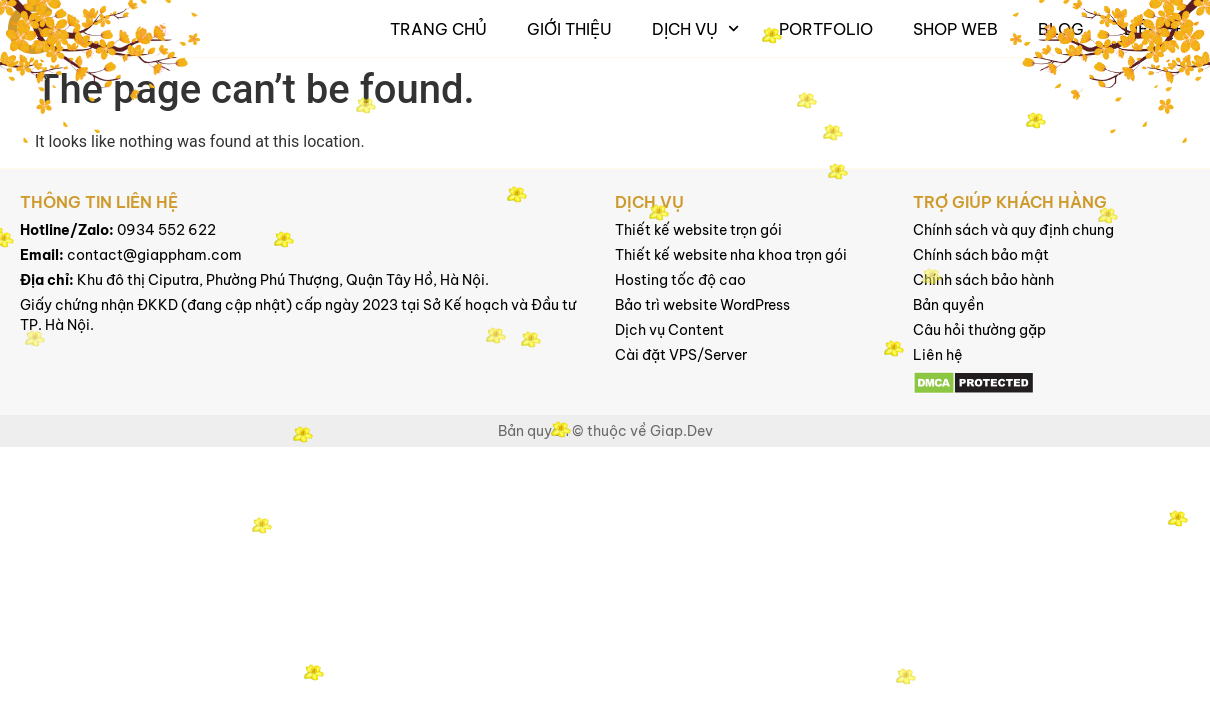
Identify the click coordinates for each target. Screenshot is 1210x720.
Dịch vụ (695, 28)
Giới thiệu (569, 29)
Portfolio (826, 29)
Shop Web (955, 29)
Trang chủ (438, 29)
